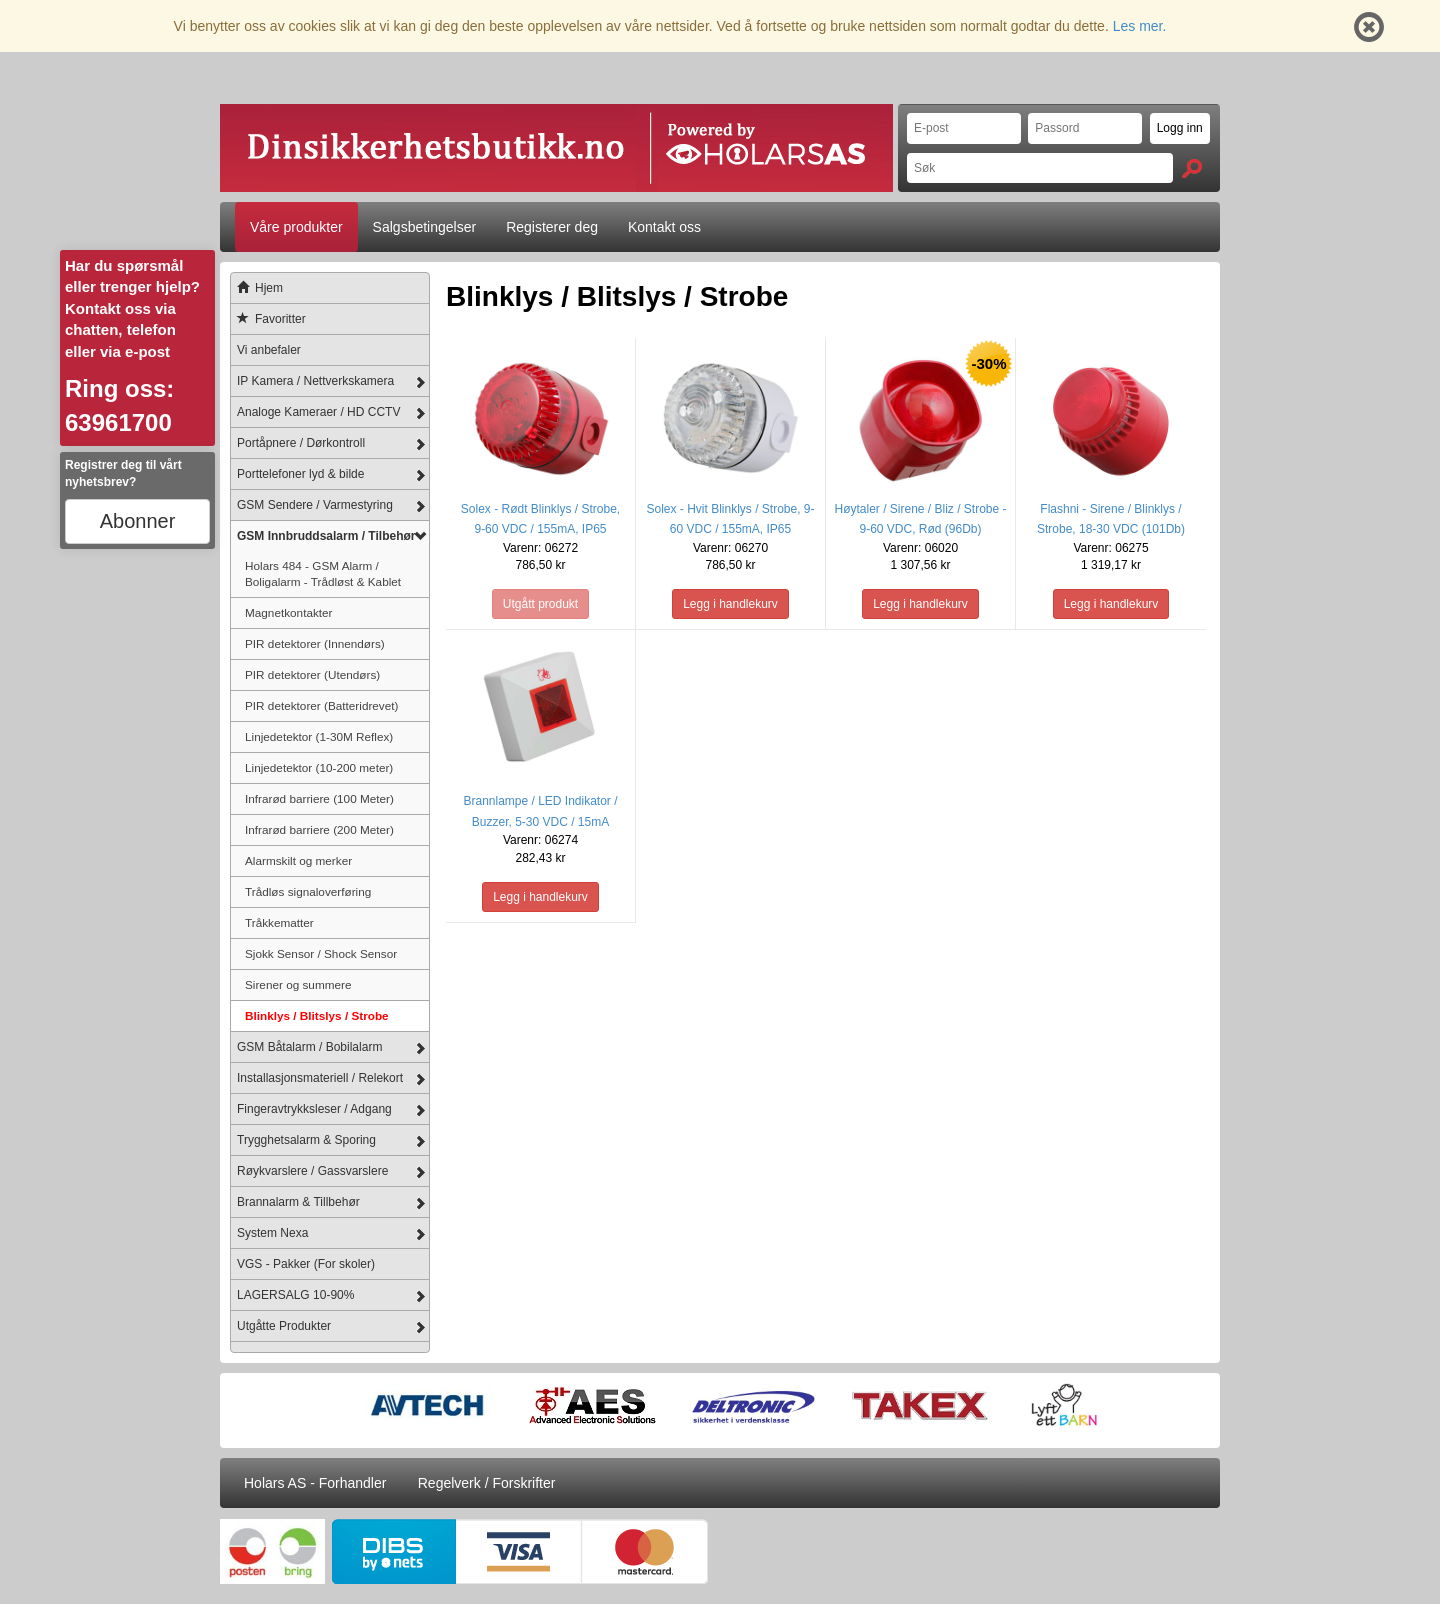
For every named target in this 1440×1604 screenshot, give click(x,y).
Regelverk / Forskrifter (487, 1483)
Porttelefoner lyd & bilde (300, 474)
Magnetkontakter (289, 612)
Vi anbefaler (269, 350)
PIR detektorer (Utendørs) (312, 674)
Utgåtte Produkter (284, 1326)
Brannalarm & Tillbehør (298, 1202)
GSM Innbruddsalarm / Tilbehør (326, 536)
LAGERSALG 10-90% (295, 1295)
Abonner (138, 521)
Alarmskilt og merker (298, 860)
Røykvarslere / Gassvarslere (312, 1171)
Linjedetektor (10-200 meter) (319, 767)
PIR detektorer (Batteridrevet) (321, 705)
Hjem (257, 288)
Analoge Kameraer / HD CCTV (318, 412)
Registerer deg (552, 227)
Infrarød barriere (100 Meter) (319, 798)
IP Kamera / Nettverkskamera (315, 381)
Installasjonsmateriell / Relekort (320, 1078)
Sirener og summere (298, 984)
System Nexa (272, 1233)
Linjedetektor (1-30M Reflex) (319, 736)
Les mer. (1140, 26)
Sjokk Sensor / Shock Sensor (321, 953)
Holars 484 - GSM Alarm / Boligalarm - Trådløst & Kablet (323, 573)
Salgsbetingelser (425, 227)
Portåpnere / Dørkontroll (301, 443)
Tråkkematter (279, 922)
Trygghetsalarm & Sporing (306, 1140)
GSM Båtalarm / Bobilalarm (309, 1047)
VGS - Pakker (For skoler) (306, 1264)
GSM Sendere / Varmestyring (315, 505)
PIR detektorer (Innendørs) (315, 643)
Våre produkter (296, 227)
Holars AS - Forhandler (315, 1483)
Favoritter (268, 319)
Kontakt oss (664, 227)
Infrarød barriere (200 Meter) (319, 829)
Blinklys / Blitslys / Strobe (317, 1015)
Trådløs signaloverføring (308, 891)
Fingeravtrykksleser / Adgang (314, 1109)
